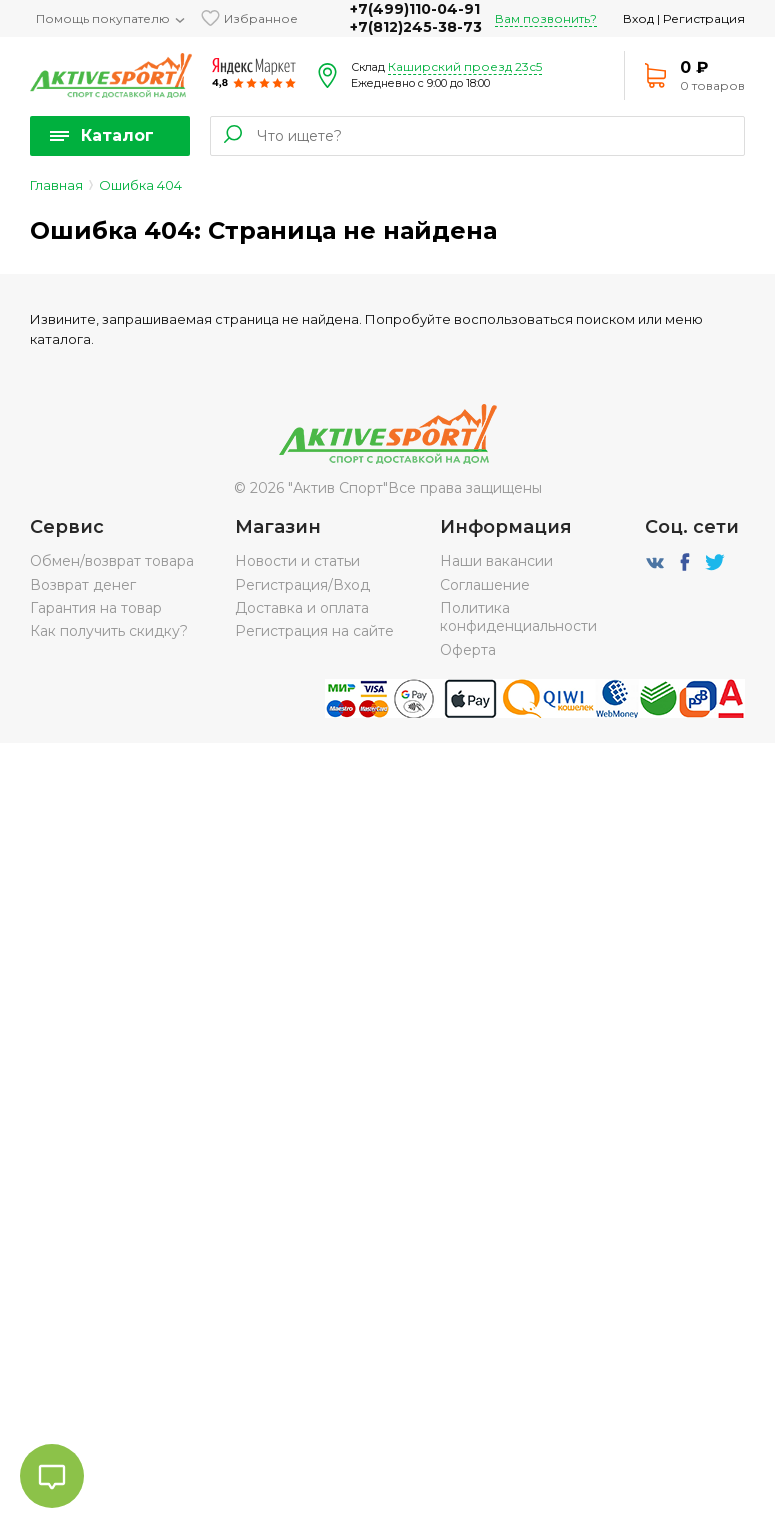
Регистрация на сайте (314, 631)
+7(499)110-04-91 (415, 9)
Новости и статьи (297, 561)
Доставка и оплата (302, 608)
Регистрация (704, 18)
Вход (638, 18)
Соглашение (485, 585)
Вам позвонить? (546, 18)
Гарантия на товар (96, 608)
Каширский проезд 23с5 (465, 66)
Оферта (468, 650)
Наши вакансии (496, 561)
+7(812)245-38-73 (416, 27)
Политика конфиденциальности (518, 617)
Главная (56, 185)
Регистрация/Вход (302, 585)
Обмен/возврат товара (112, 561)
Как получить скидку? (109, 631)
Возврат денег (83, 585)
